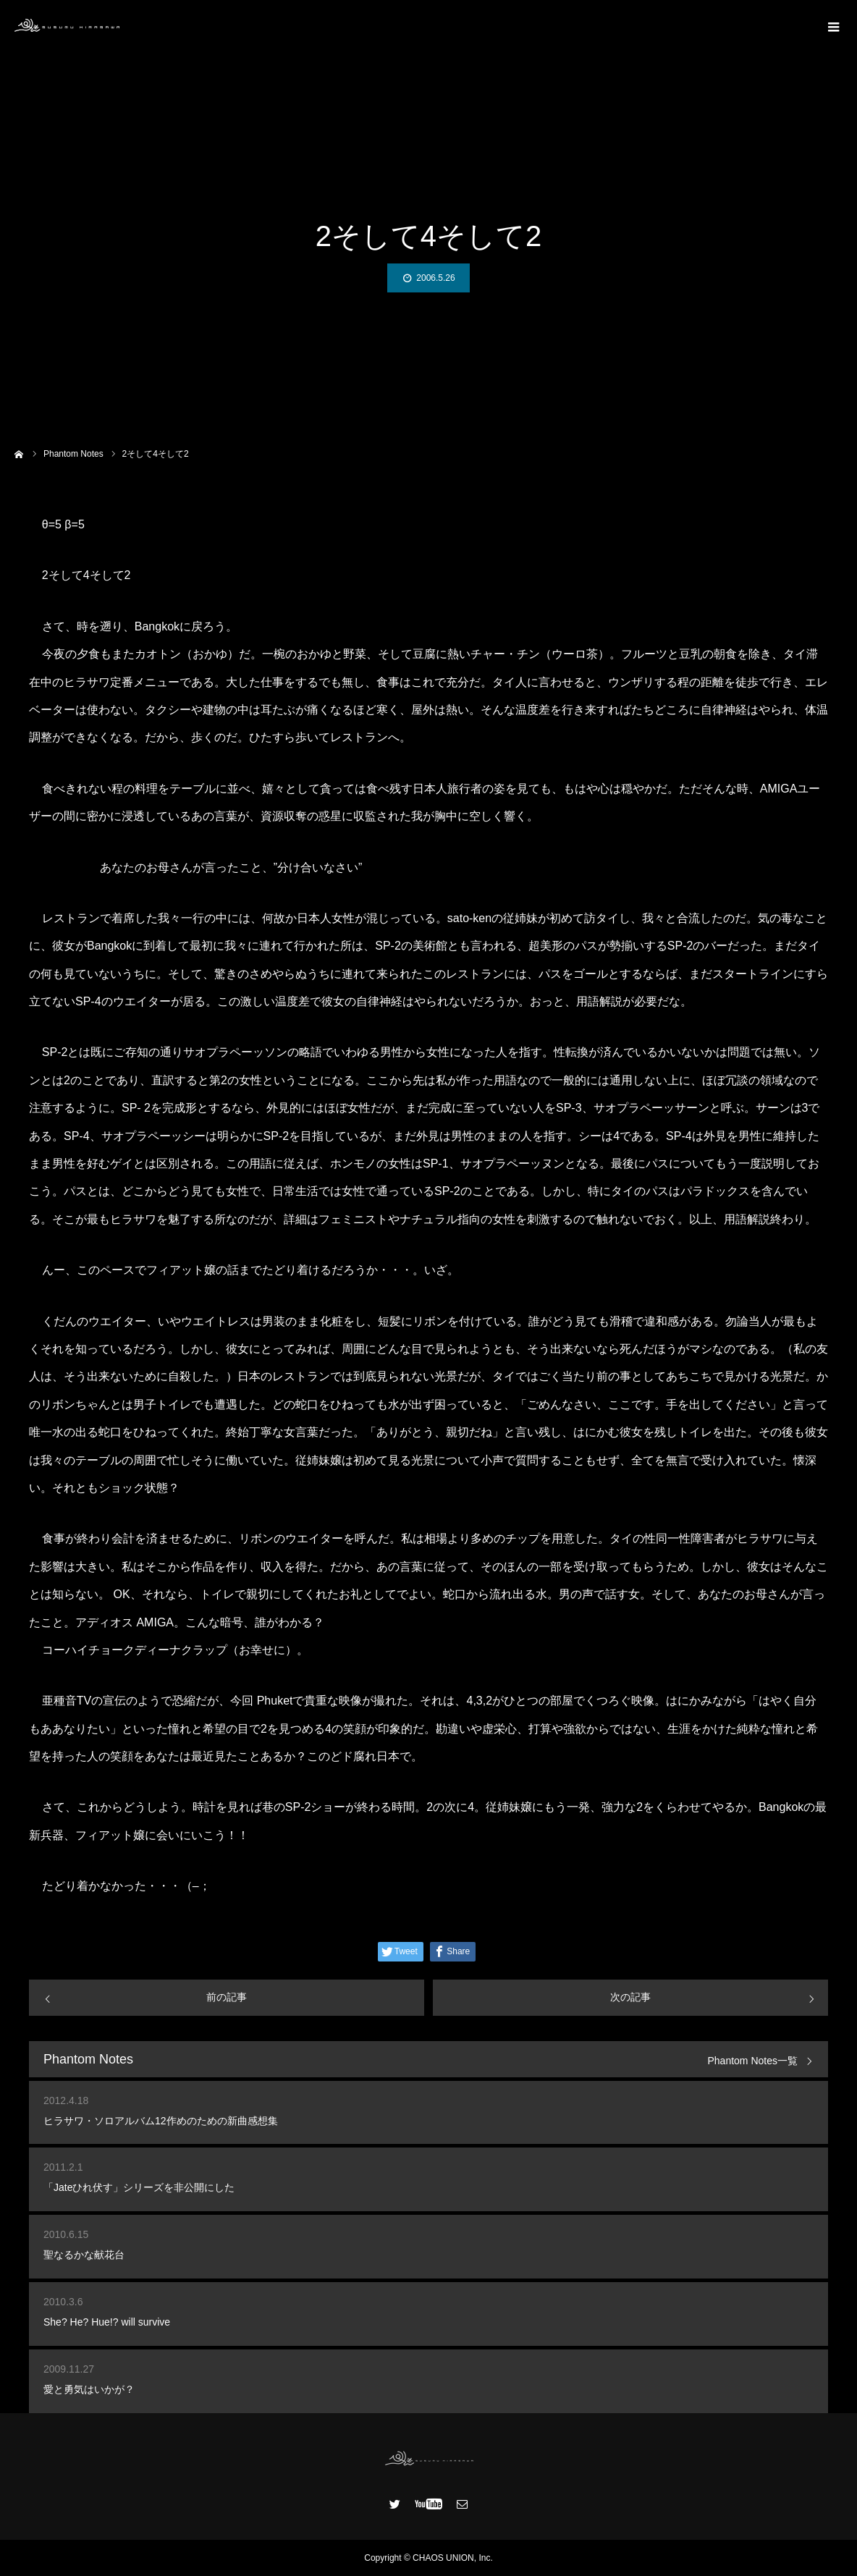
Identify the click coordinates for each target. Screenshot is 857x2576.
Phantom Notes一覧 (753, 2061)
